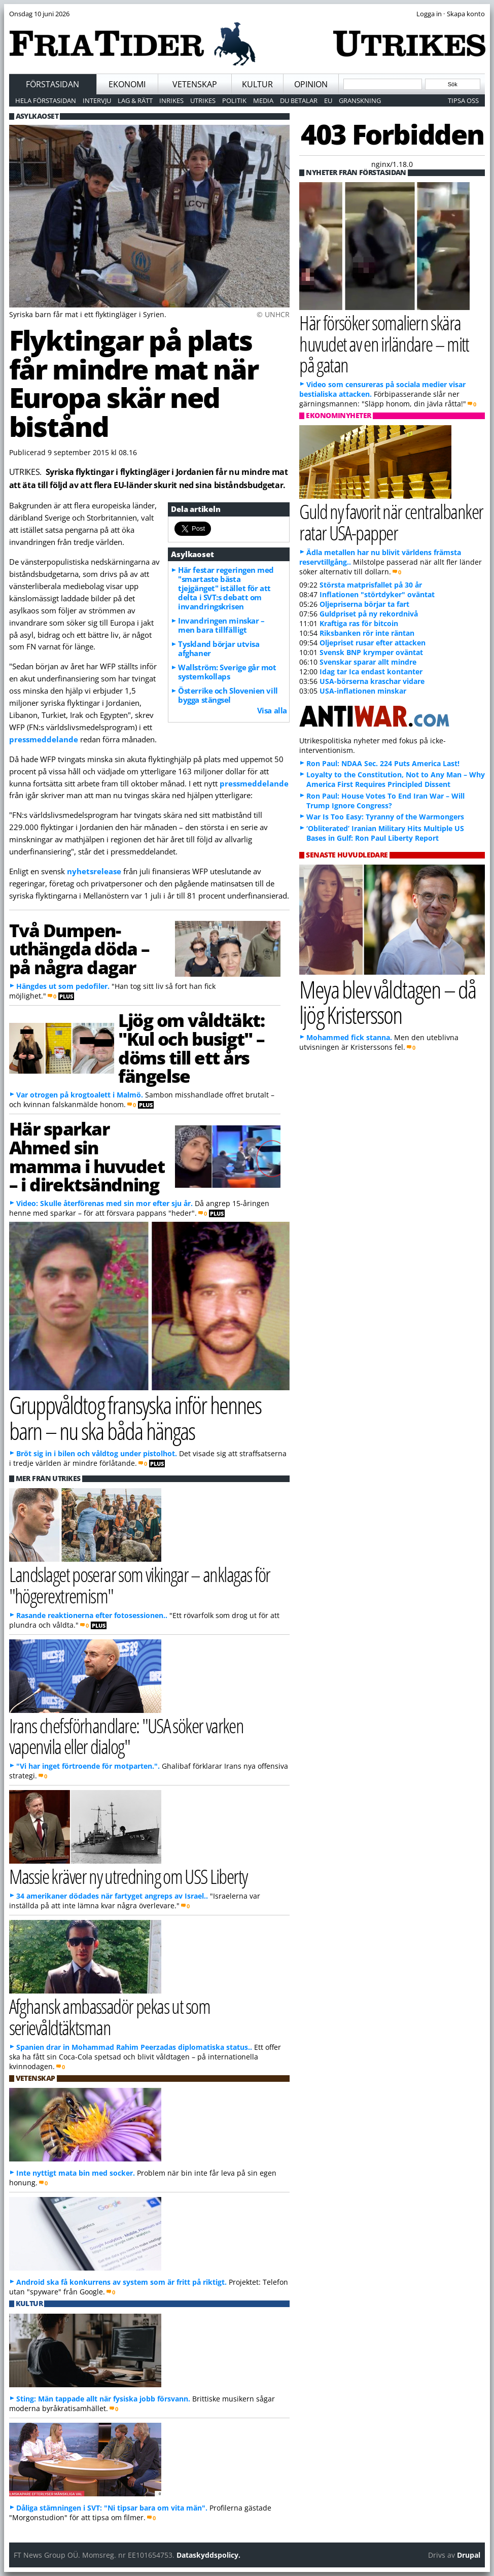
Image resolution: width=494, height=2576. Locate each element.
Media (263, 100)
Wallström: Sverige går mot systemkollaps (227, 671)
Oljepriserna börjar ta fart (364, 604)
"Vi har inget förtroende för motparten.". (88, 1766)
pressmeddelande (43, 739)
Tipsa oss (463, 100)
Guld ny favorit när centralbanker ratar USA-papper (391, 521)
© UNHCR (273, 314)
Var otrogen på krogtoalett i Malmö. (79, 1095)
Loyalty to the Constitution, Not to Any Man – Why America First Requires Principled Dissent (395, 779)
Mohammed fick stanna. (349, 1037)
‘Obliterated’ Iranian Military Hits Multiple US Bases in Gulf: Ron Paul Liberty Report (385, 833)
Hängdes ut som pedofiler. (63, 986)
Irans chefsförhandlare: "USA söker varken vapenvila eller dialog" (126, 1736)
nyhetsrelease (94, 871)
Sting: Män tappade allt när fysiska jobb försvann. (103, 2398)
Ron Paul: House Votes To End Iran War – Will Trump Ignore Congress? (385, 800)
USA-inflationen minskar (363, 691)
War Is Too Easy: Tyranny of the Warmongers (385, 816)
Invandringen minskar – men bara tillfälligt (221, 625)
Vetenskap (194, 84)
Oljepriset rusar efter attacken (373, 642)
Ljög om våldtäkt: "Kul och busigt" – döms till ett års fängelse (191, 1048)
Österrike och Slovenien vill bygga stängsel (227, 695)
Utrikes (203, 100)
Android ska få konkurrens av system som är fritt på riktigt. (121, 2282)
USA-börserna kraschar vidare (372, 681)
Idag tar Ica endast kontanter (371, 671)
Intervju (97, 100)
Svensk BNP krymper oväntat (371, 652)
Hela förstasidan (45, 100)
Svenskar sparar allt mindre (368, 662)
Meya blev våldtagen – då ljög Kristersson (387, 1002)
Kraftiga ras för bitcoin (359, 623)
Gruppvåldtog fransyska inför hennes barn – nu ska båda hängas (135, 1417)
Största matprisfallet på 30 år (371, 585)
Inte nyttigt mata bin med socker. (75, 2173)
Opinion (311, 84)
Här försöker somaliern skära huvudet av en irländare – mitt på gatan (384, 343)
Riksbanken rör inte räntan (367, 633)
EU (328, 100)
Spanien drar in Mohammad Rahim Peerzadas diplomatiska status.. (134, 2047)
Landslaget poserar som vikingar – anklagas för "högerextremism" (139, 1584)
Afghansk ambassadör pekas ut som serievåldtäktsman (109, 2016)
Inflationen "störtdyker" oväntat (377, 594)
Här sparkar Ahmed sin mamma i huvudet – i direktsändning (87, 1156)
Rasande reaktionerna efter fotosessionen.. (91, 1615)
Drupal (468, 2555)
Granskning (360, 100)
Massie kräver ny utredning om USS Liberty (128, 1876)
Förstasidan (52, 84)
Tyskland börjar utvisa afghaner (218, 648)
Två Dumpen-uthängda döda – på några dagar (79, 949)
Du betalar (298, 100)
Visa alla (272, 710)
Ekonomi (127, 84)
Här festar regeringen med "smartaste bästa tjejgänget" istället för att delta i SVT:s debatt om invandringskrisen (226, 588)
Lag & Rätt (135, 100)
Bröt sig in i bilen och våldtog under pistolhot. (96, 1453)
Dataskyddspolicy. (208, 2555)
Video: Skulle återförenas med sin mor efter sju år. (104, 1203)
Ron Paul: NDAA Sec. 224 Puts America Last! (383, 763)
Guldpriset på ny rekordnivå (369, 614)
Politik (234, 100)
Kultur (257, 84)
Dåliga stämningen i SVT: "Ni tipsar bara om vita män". (111, 2508)
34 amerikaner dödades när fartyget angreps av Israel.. (112, 1896)
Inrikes (171, 100)
